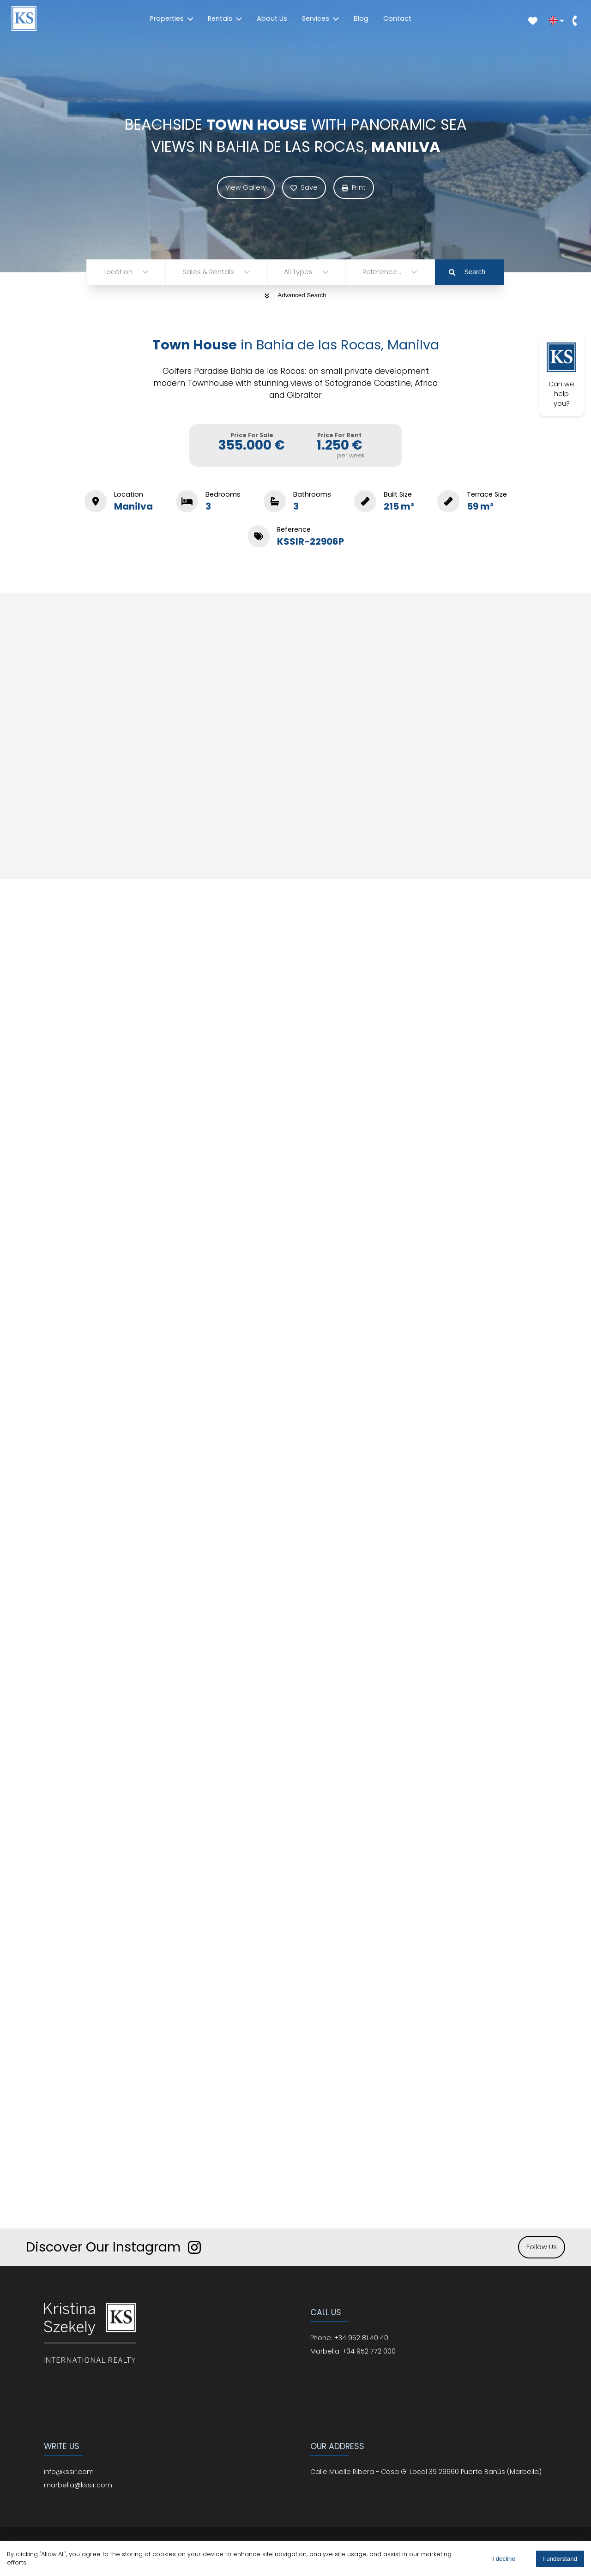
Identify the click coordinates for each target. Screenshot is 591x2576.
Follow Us (541, 2247)
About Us (272, 18)
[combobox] (104, 272)
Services (320, 18)
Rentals (225, 18)
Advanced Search (295, 295)
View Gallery (245, 187)
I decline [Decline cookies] (503, 2558)
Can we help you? (561, 375)
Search (467, 272)
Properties (171, 18)
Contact (397, 18)
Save (304, 187)
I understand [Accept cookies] (560, 2558)
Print (354, 187)
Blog (361, 18)
